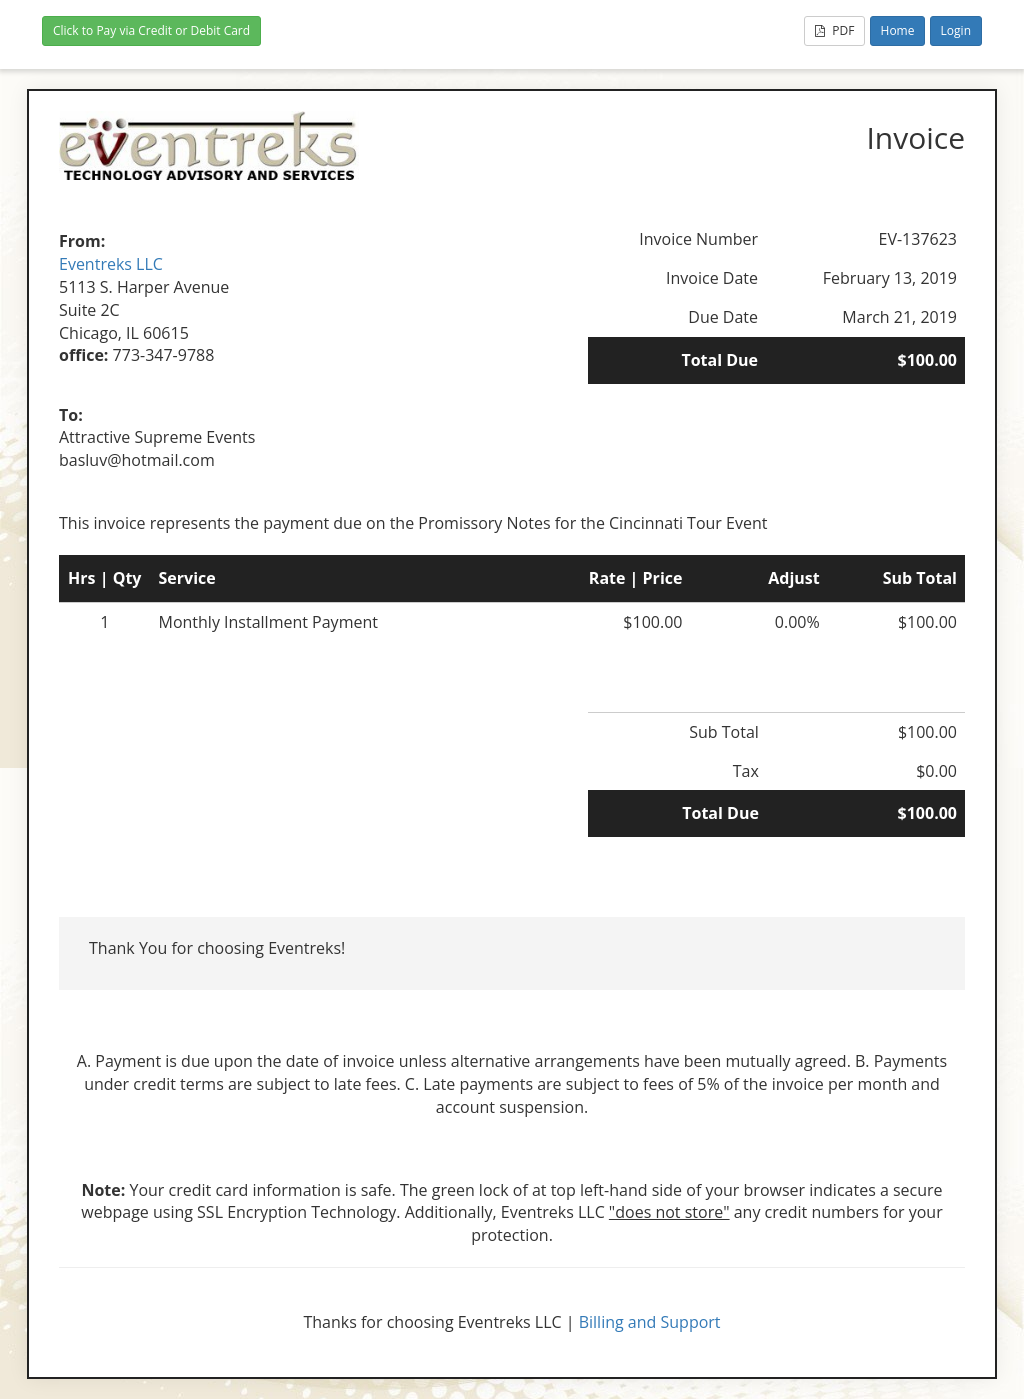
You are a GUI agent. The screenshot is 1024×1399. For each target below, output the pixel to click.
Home (898, 30)
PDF (834, 30)
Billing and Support (650, 1322)
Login (956, 30)
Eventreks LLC (111, 264)
